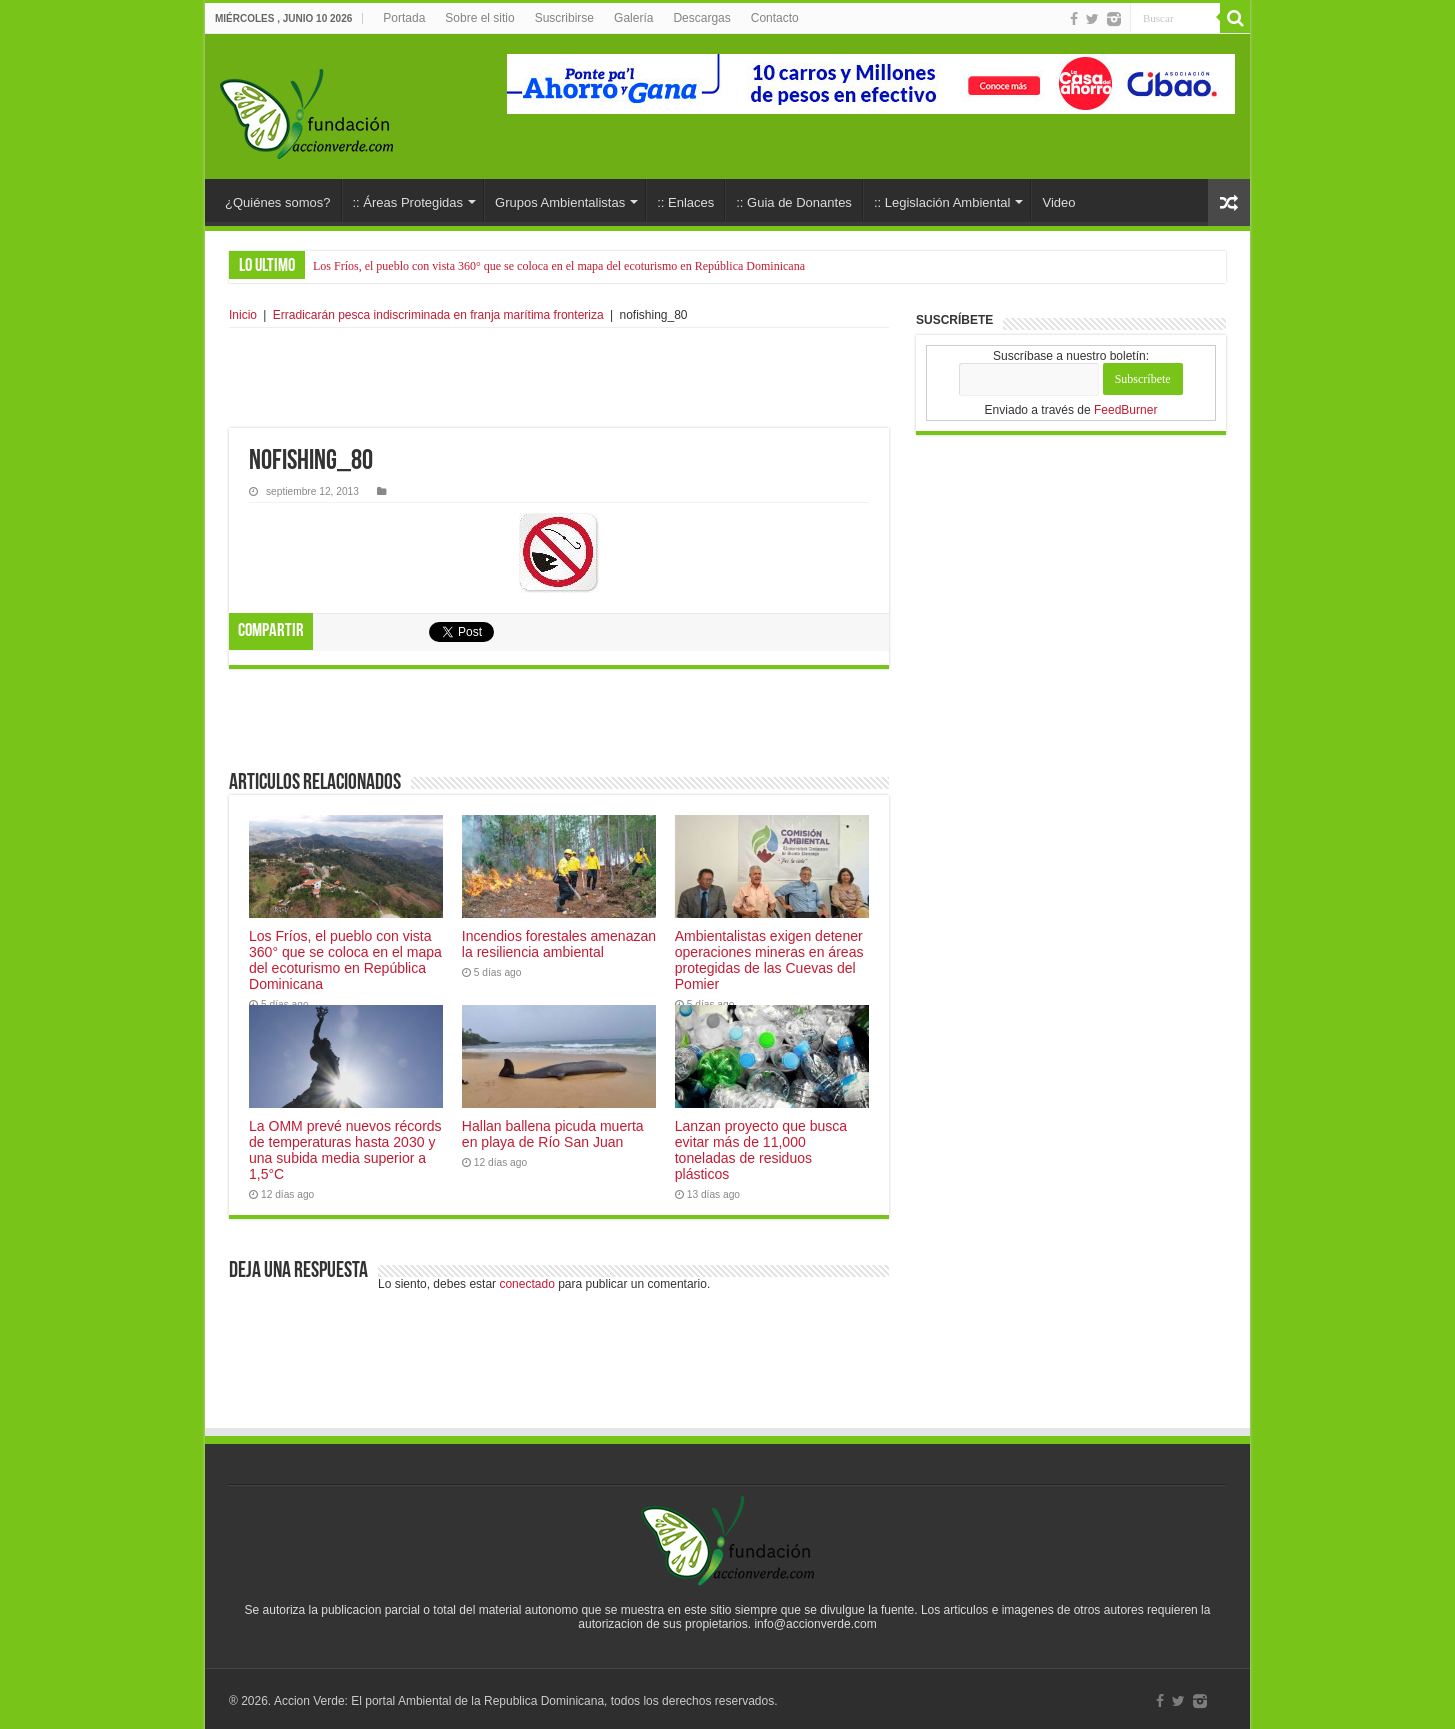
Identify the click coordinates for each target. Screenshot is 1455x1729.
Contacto (775, 18)
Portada (404, 18)
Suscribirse (564, 18)
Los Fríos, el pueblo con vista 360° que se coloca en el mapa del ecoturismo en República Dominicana (559, 266)
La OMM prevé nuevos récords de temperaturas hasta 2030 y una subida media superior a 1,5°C (345, 1150)
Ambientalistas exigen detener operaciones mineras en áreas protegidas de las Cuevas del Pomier (769, 960)
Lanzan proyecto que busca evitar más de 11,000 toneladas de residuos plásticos (761, 1150)
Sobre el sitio (479, 18)
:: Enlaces (685, 202)
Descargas (701, 18)
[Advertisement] (559, 378)
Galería (633, 18)
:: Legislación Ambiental (942, 202)
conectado (526, 1284)
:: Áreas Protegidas (408, 202)
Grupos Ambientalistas (560, 202)
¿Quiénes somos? (278, 202)
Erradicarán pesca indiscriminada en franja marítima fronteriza (438, 315)
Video (1058, 202)
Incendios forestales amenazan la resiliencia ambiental (559, 944)
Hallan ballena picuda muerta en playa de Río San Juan (553, 1134)
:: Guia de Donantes (794, 202)
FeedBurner (1125, 410)
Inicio (243, 315)
